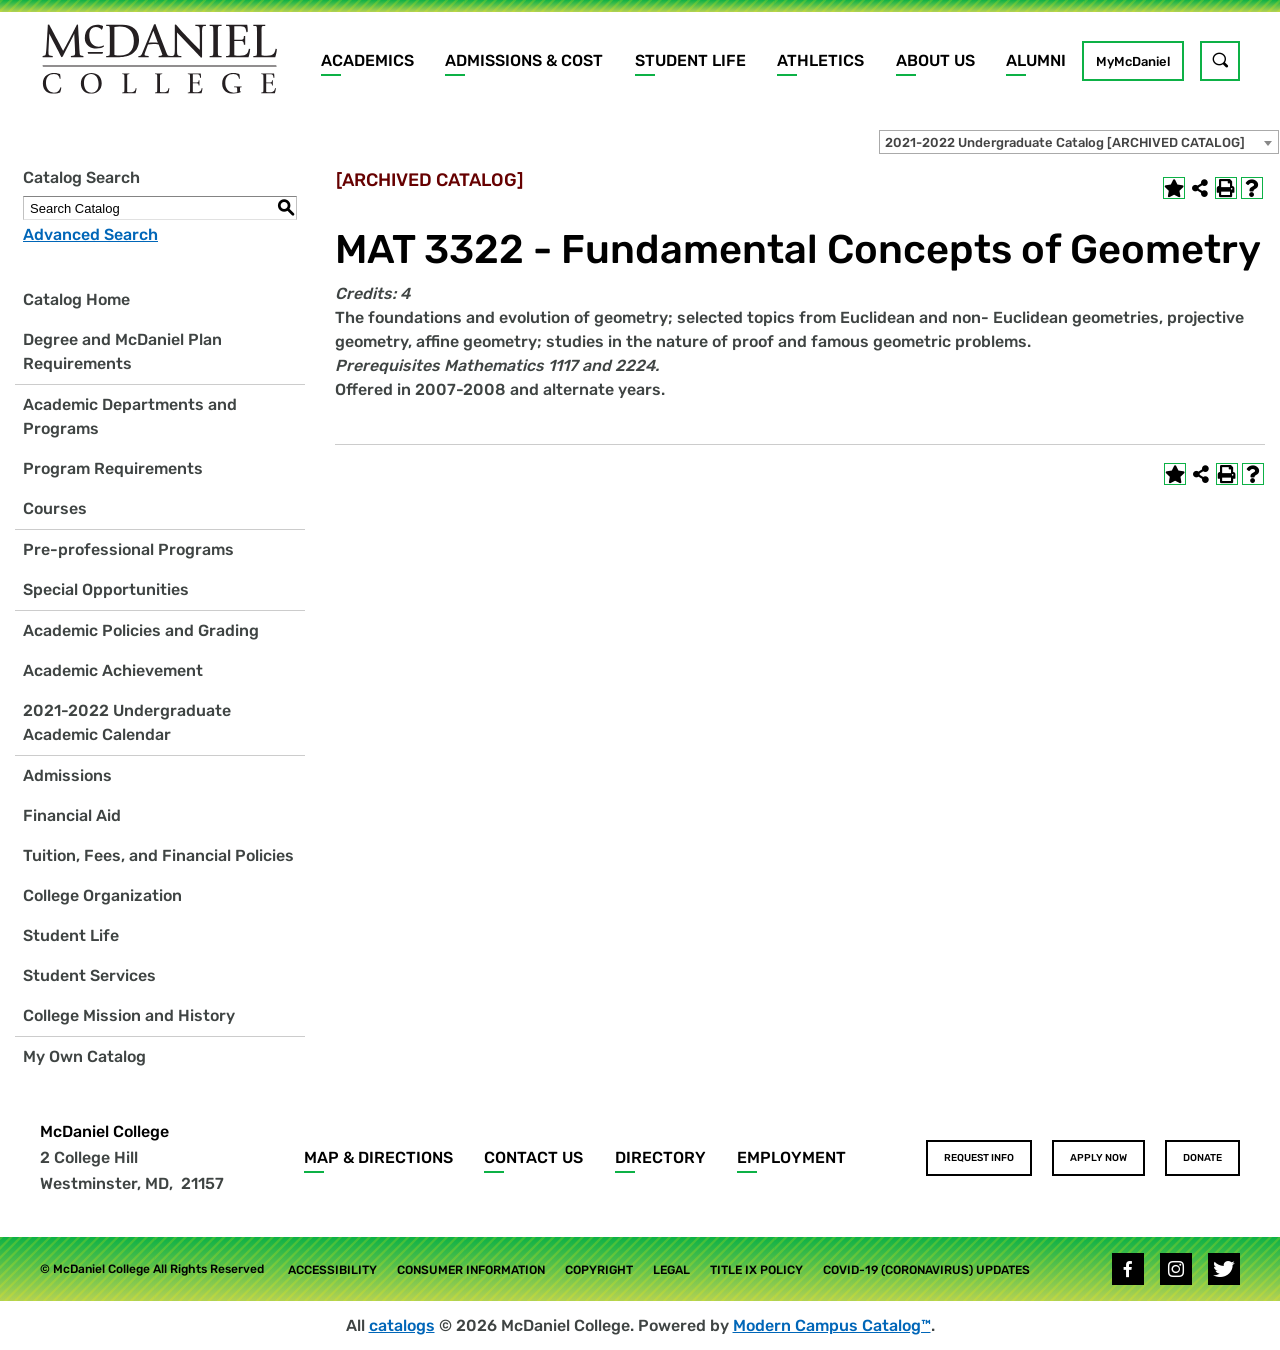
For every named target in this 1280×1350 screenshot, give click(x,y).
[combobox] (1079, 142)
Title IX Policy (756, 1270)
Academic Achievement (113, 670)
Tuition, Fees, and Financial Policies (158, 855)
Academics (367, 60)
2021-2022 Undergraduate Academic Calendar (127, 722)
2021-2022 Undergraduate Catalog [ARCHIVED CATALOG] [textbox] (1065, 142)
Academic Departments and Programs (130, 416)
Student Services (89, 975)
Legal (671, 1270)
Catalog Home (76, 299)
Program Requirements (113, 468)
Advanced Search (90, 234)
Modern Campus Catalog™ (832, 1325)
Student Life (690, 60)
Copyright (599, 1270)
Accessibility (332, 1270)
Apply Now (1098, 1158)
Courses (55, 508)
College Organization (102, 895)
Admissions (67, 775)
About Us (935, 60)
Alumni (1036, 60)
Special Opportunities (106, 589)
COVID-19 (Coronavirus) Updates (926, 1270)
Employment (791, 1157)
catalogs (402, 1325)
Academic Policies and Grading (141, 630)
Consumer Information (471, 1270)
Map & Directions (378, 1157)
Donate (1202, 1158)
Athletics (820, 60)
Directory (660, 1157)
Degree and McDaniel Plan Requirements (122, 351)
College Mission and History (129, 1015)
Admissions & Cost (524, 60)
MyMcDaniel (1133, 61)
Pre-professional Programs (128, 549)
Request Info (979, 1158)
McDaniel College (104, 1131)
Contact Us (533, 1157)
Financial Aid (72, 815)
